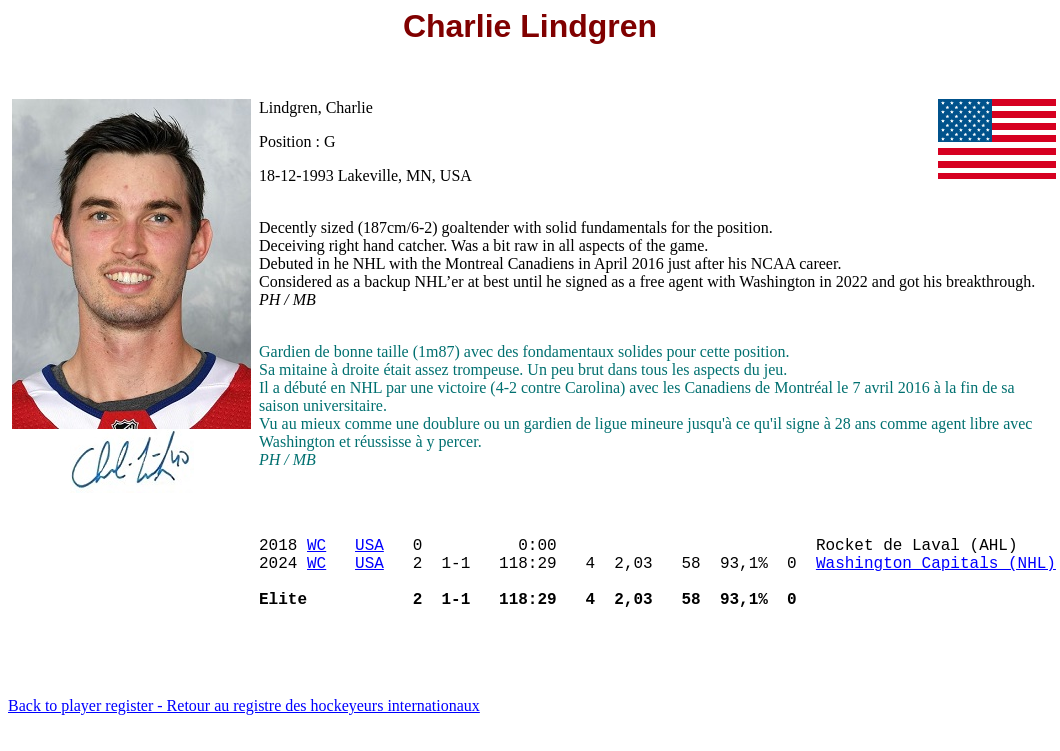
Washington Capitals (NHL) (936, 574)
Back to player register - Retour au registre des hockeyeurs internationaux (244, 725)
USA (369, 552)
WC (316, 552)
